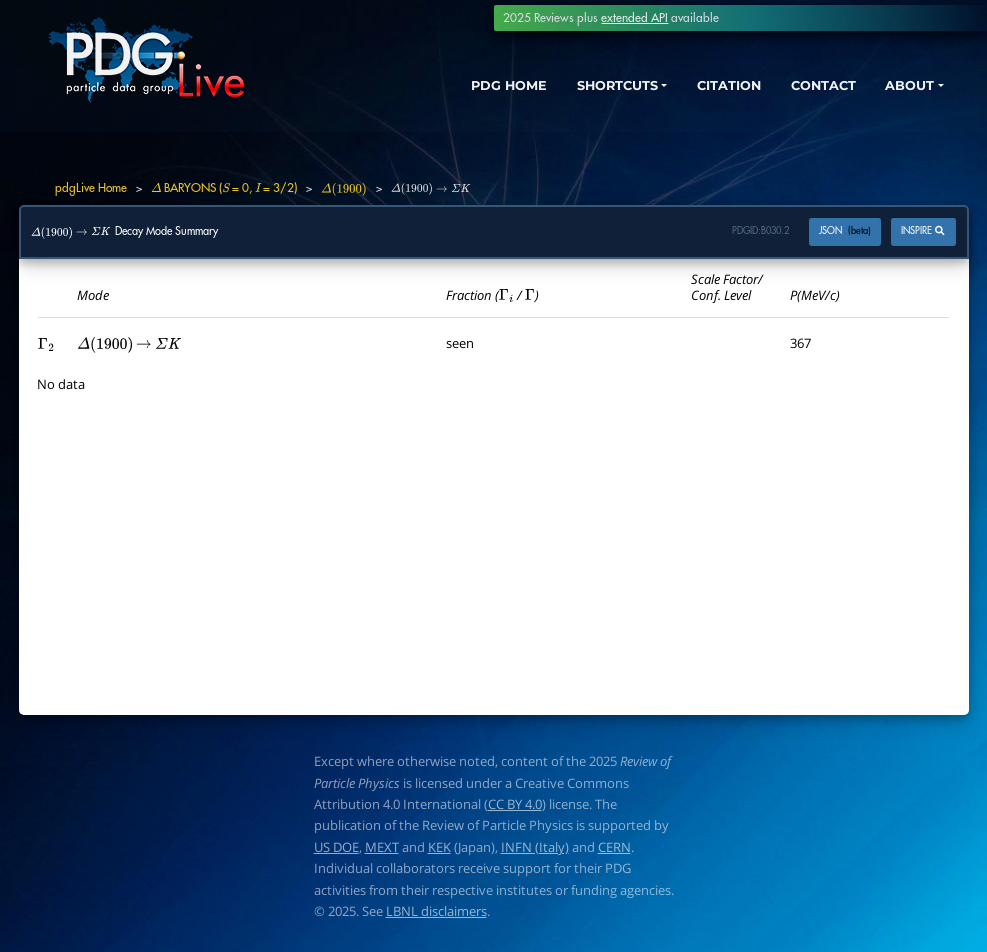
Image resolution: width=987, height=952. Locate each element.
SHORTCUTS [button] (576, 87)
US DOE (336, 847)
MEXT (382, 847)
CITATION (703, 87)
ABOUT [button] (902, 87)
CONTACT (807, 87)
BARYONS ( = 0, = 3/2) (224, 188)
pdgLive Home (91, 188)
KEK (439, 847)
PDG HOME (454, 87)
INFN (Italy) (535, 847)
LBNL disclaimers (436, 911)
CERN (614, 847)
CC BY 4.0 (515, 804)
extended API (634, 18)
